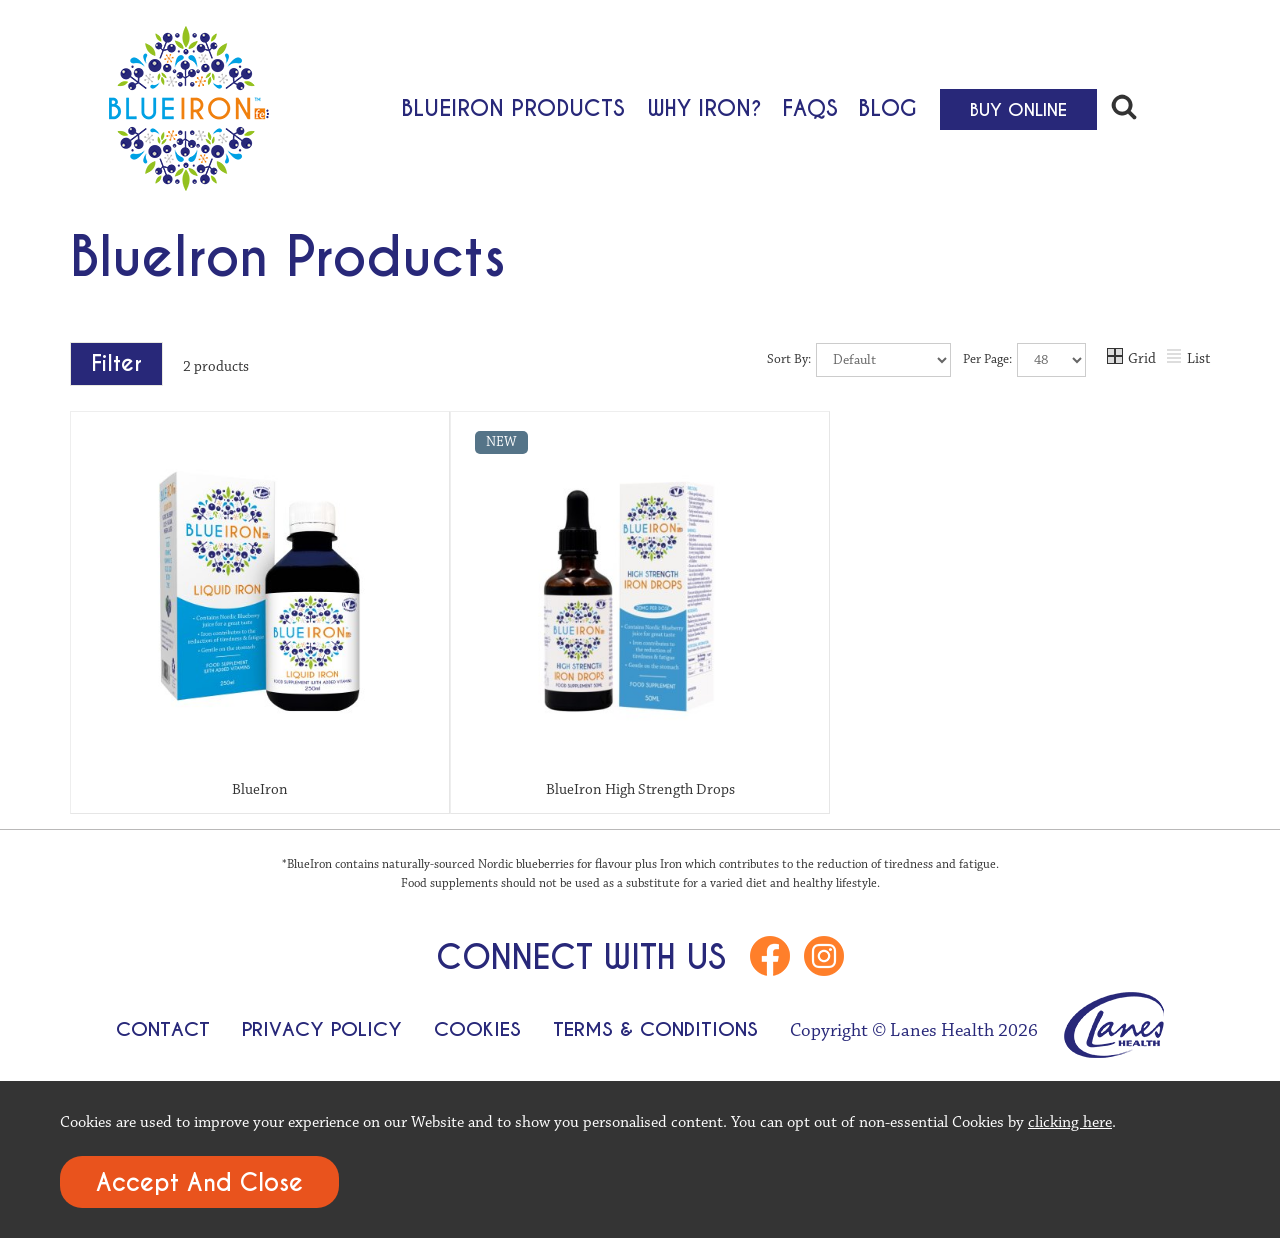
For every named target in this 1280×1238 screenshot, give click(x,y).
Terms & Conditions (655, 1029)
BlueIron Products (513, 107)
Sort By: (859, 360)
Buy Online (1018, 110)
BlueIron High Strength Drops (640, 789)
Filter (116, 363)
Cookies (477, 1029)
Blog (887, 107)
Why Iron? (705, 107)
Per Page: (1024, 360)
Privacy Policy (322, 1029)
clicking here (1070, 1122)
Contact (163, 1029)
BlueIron (260, 789)
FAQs (810, 107)
